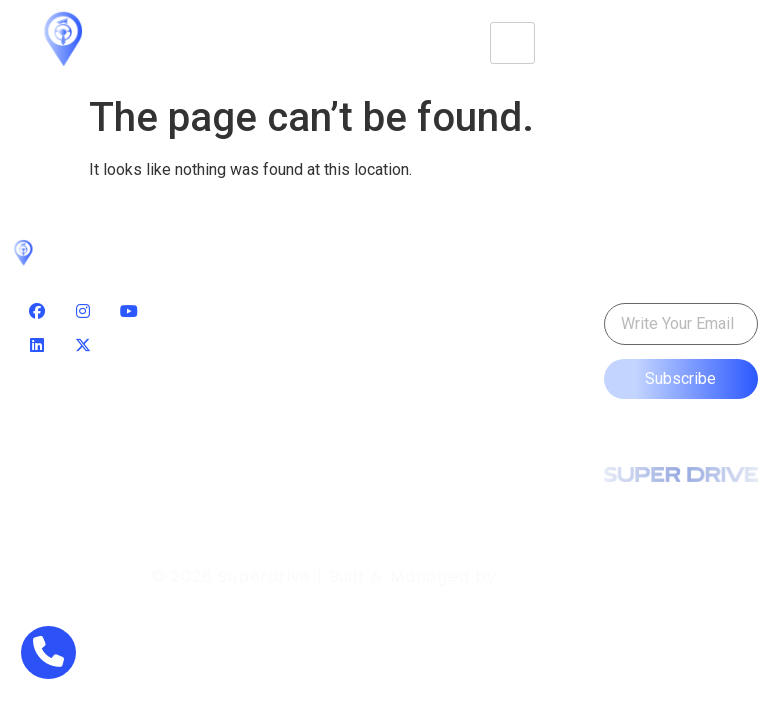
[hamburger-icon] (512, 43)
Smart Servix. (564, 576)
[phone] (48, 652)
